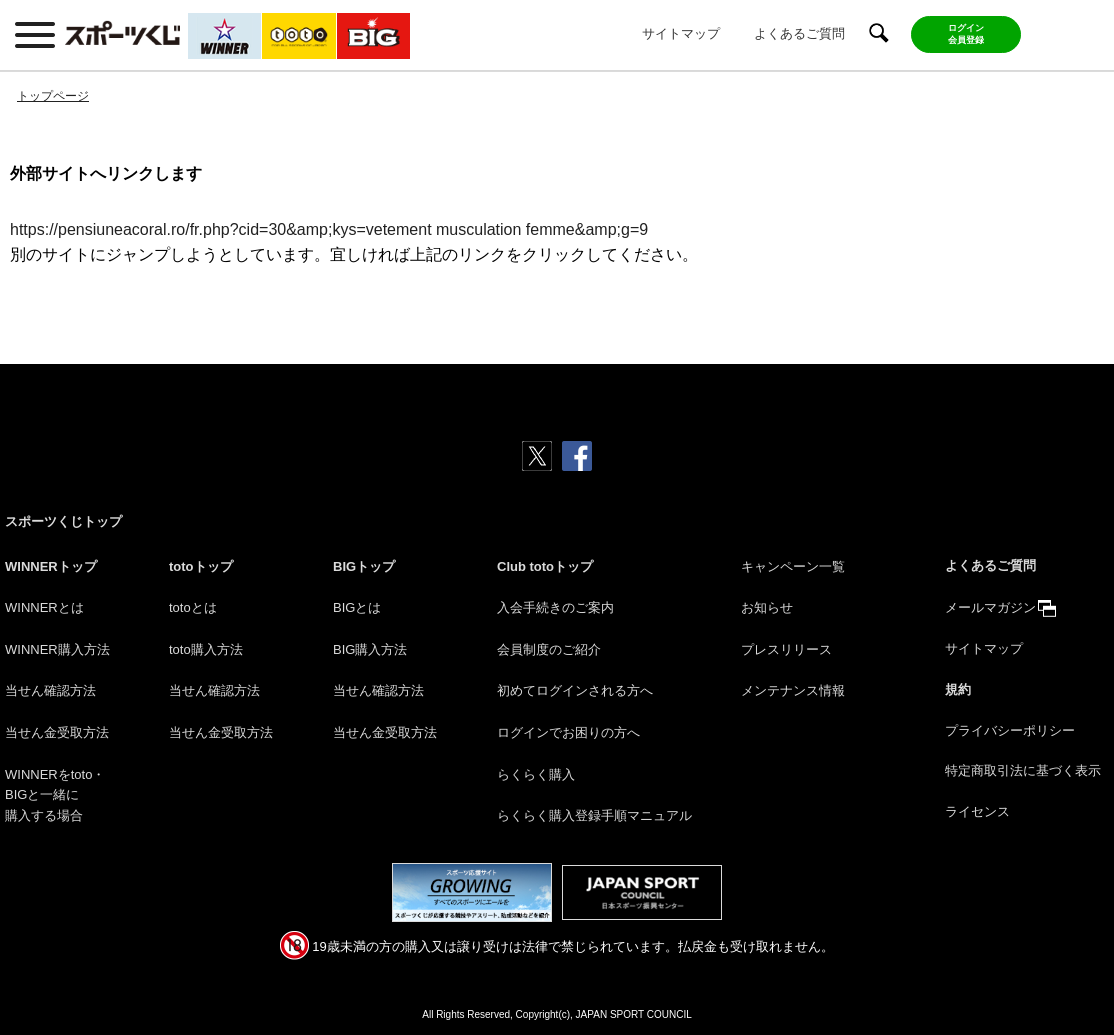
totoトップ (201, 566)
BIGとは (357, 607)
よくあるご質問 (799, 33)
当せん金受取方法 (57, 732)
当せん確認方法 (50, 690)
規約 (958, 689)
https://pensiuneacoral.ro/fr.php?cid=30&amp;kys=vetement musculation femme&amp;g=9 (329, 229)
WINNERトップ (51, 566)
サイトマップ (681, 33)
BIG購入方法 (370, 649)
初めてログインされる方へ (575, 690)
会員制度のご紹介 (549, 649)
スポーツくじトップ (63, 521)
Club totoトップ (545, 566)
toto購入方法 (206, 649)
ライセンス (977, 811)
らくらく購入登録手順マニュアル (594, 815)
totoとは (193, 607)
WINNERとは (44, 607)
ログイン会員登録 (966, 34)
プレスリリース (786, 649)
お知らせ (767, 607)
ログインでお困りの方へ (568, 732)
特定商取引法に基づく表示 (1023, 770)
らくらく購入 (536, 774)
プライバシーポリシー (1010, 730)
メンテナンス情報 (793, 690)
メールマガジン (990, 607)
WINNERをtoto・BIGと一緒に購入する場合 (55, 795)
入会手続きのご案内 (555, 607)
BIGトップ (364, 566)
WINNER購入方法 (57, 649)
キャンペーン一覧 (793, 566)
